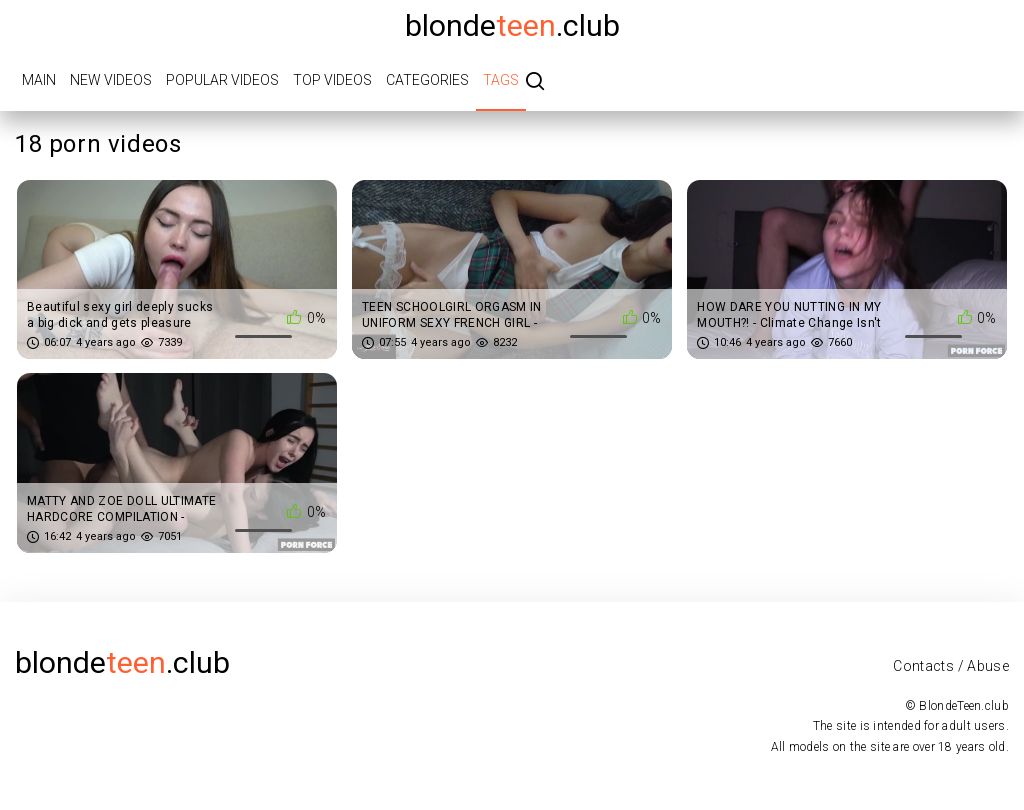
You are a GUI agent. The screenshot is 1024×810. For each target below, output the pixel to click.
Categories (427, 80)
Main (39, 80)
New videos (111, 80)
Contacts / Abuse (951, 666)
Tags (501, 80)
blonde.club (512, 25)
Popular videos (222, 80)
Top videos (332, 80)
